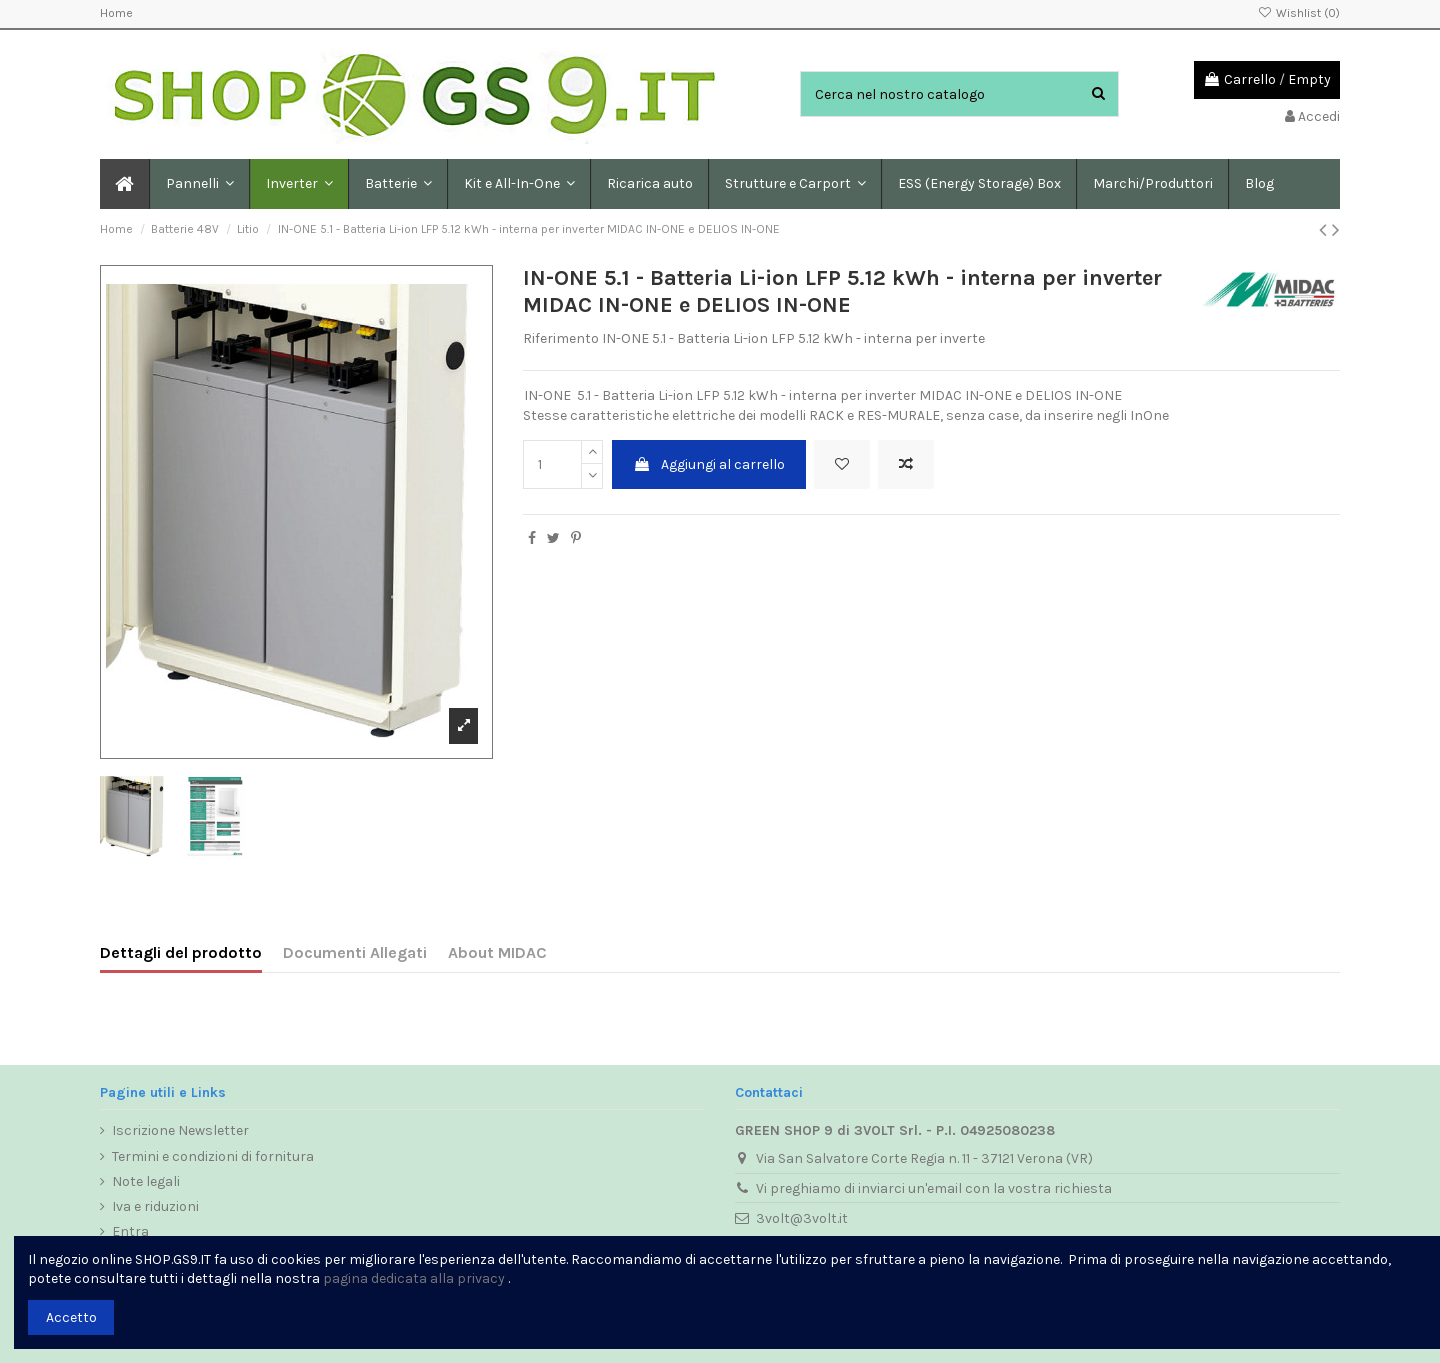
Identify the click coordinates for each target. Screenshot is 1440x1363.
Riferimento (561, 338)
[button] (397, 184)
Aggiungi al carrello (709, 464)
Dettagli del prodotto (181, 952)
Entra (130, 1231)
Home (116, 13)
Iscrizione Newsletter (180, 1130)
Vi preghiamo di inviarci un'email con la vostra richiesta (934, 1188)
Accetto (71, 1317)
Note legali (146, 1181)
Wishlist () (1299, 13)
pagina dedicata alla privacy (414, 1278)
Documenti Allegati (355, 952)
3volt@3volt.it (802, 1218)
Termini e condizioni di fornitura (213, 1156)
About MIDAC (497, 952)
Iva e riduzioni (155, 1206)
